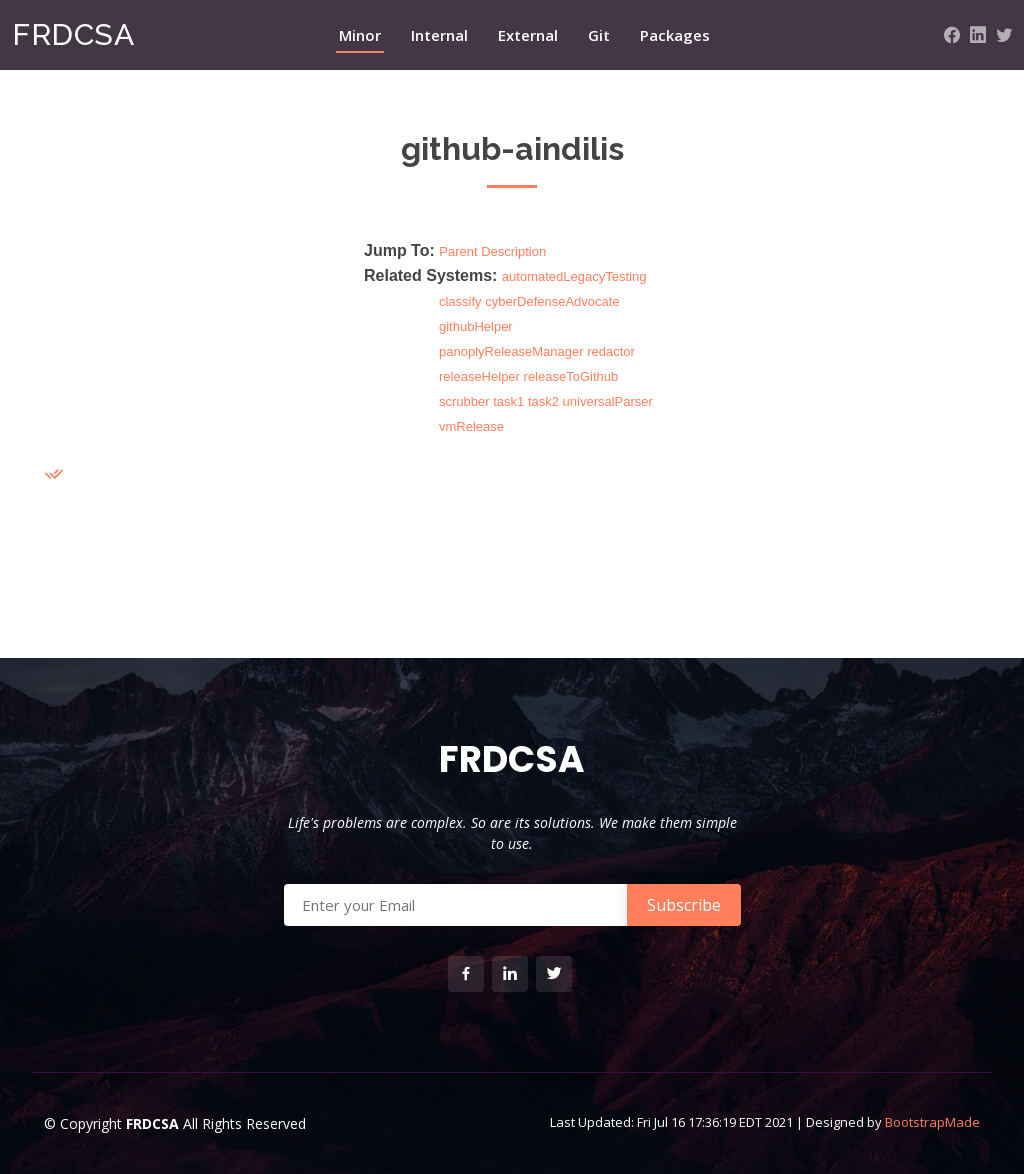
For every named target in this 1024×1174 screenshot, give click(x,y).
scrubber (464, 401)
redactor (611, 351)
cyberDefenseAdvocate (552, 301)
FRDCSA (73, 34)
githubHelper (476, 326)
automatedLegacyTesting (574, 276)
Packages (675, 35)
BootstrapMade (932, 1122)
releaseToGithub (571, 376)
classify (460, 301)
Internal (439, 35)
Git (599, 35)
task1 (508, 401)
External (528, 35)
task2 (543, 401)
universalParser (608, 401)
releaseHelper (479, 376)
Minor (360, 35)
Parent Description (492, 251)
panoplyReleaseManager (511, 351)
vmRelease (471, 426)
